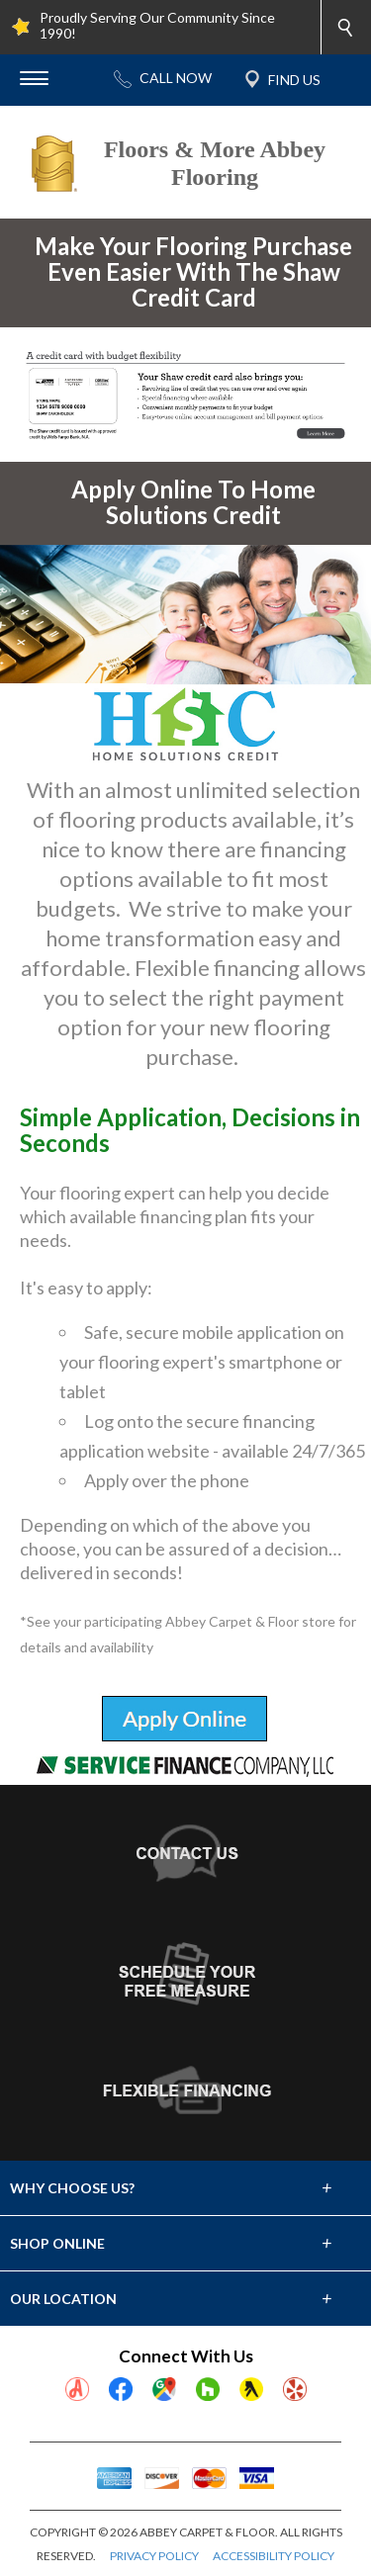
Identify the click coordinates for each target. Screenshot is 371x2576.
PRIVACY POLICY (154, 2555)
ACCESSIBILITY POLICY (273, 2555)
